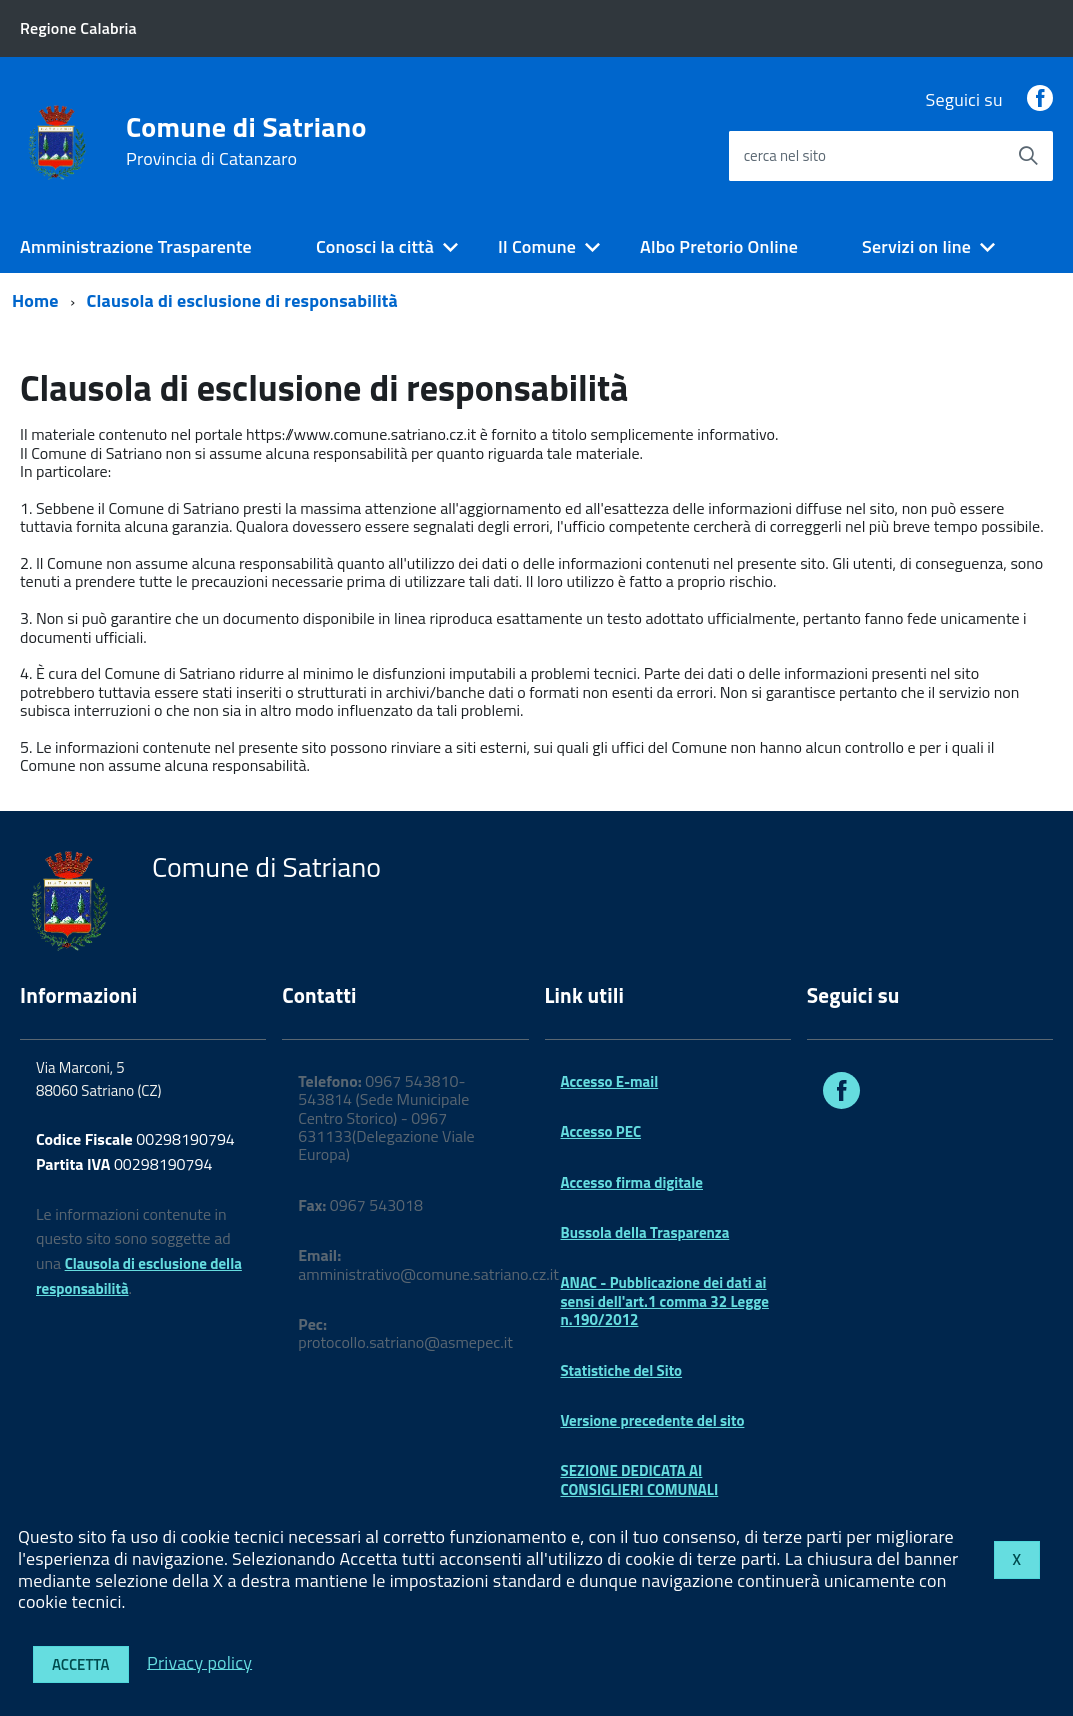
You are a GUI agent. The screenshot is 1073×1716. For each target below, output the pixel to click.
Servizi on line (916, 246)
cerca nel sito (785, 155)
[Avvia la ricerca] (1028, 156)
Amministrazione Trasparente (136, 246)
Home (35, 300)
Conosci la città (375, 246)
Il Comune (537, 246)
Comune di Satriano (246, 141)
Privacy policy (199, 1661)
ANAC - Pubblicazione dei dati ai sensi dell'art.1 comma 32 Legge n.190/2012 (665, 1301)
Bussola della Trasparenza (645, 1232)
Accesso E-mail (610, 1081)
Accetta (81, 1664)
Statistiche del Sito (622, 1370)
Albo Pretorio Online (719, 246)
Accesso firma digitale (632, 1182)
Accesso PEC (601, 1131)
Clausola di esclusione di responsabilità (242, 300)
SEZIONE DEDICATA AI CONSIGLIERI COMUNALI (640, 1479)
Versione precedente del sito (653, 1420)
